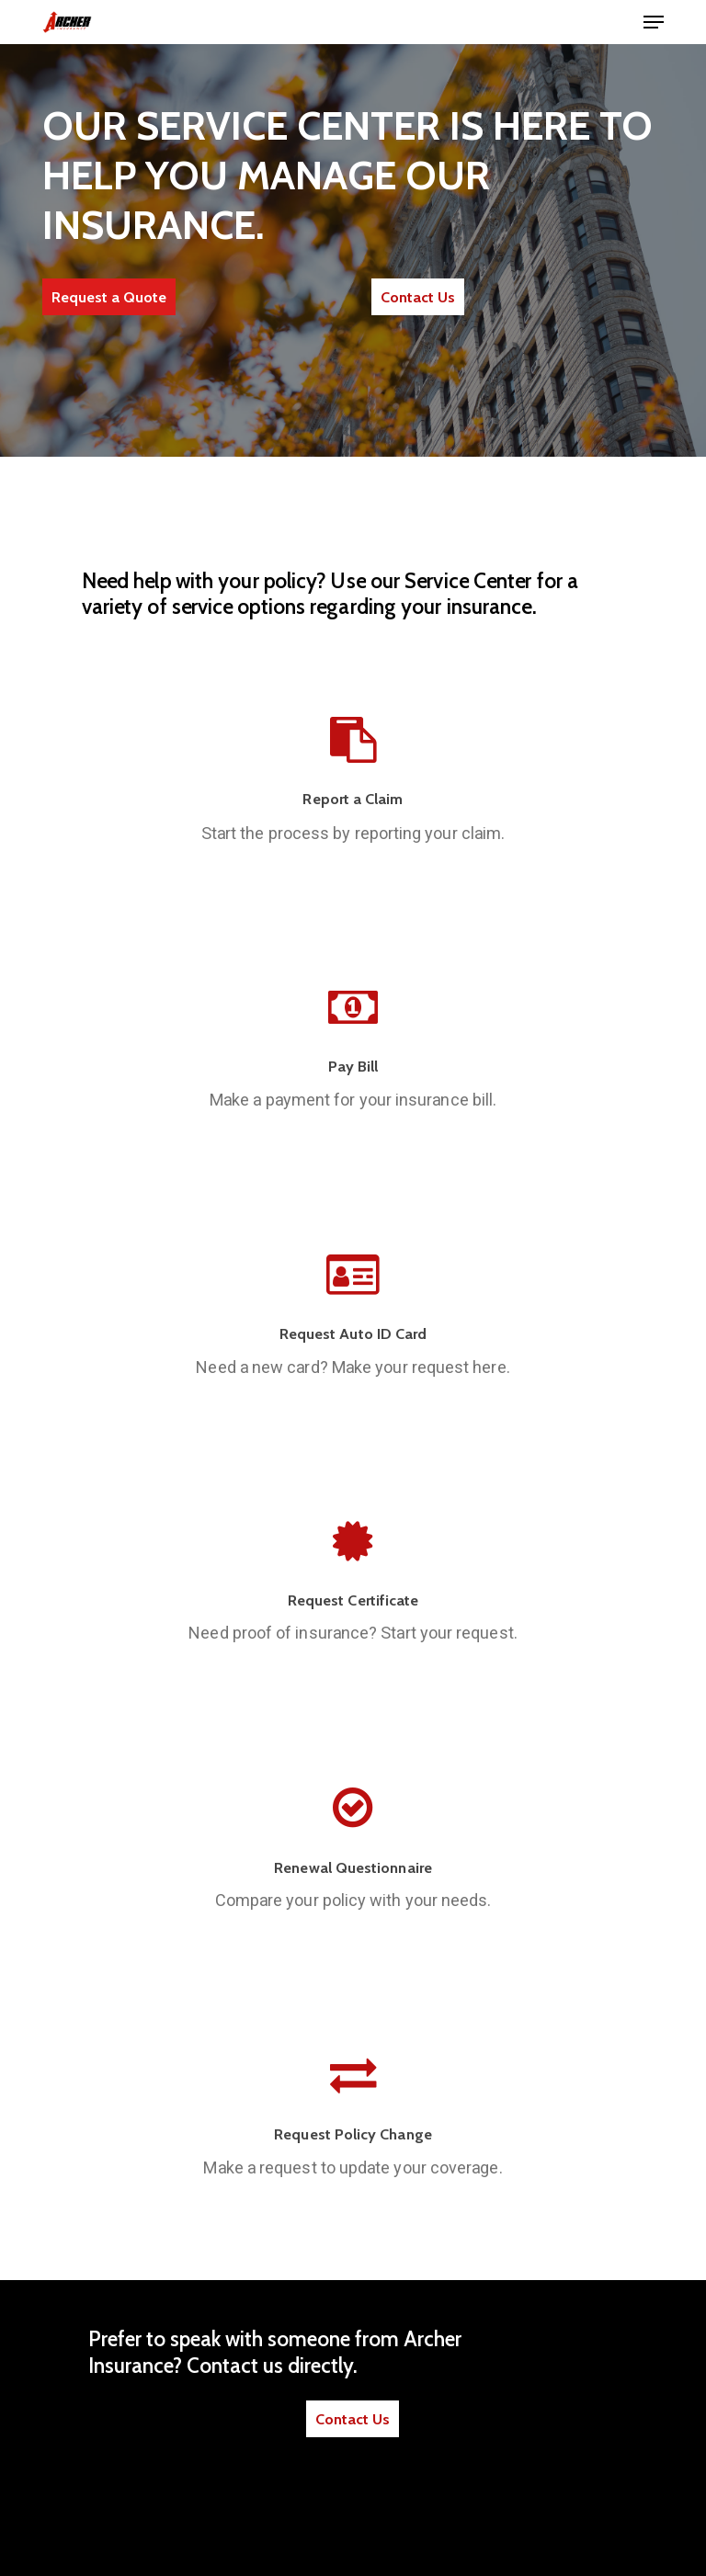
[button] (653, 22)
